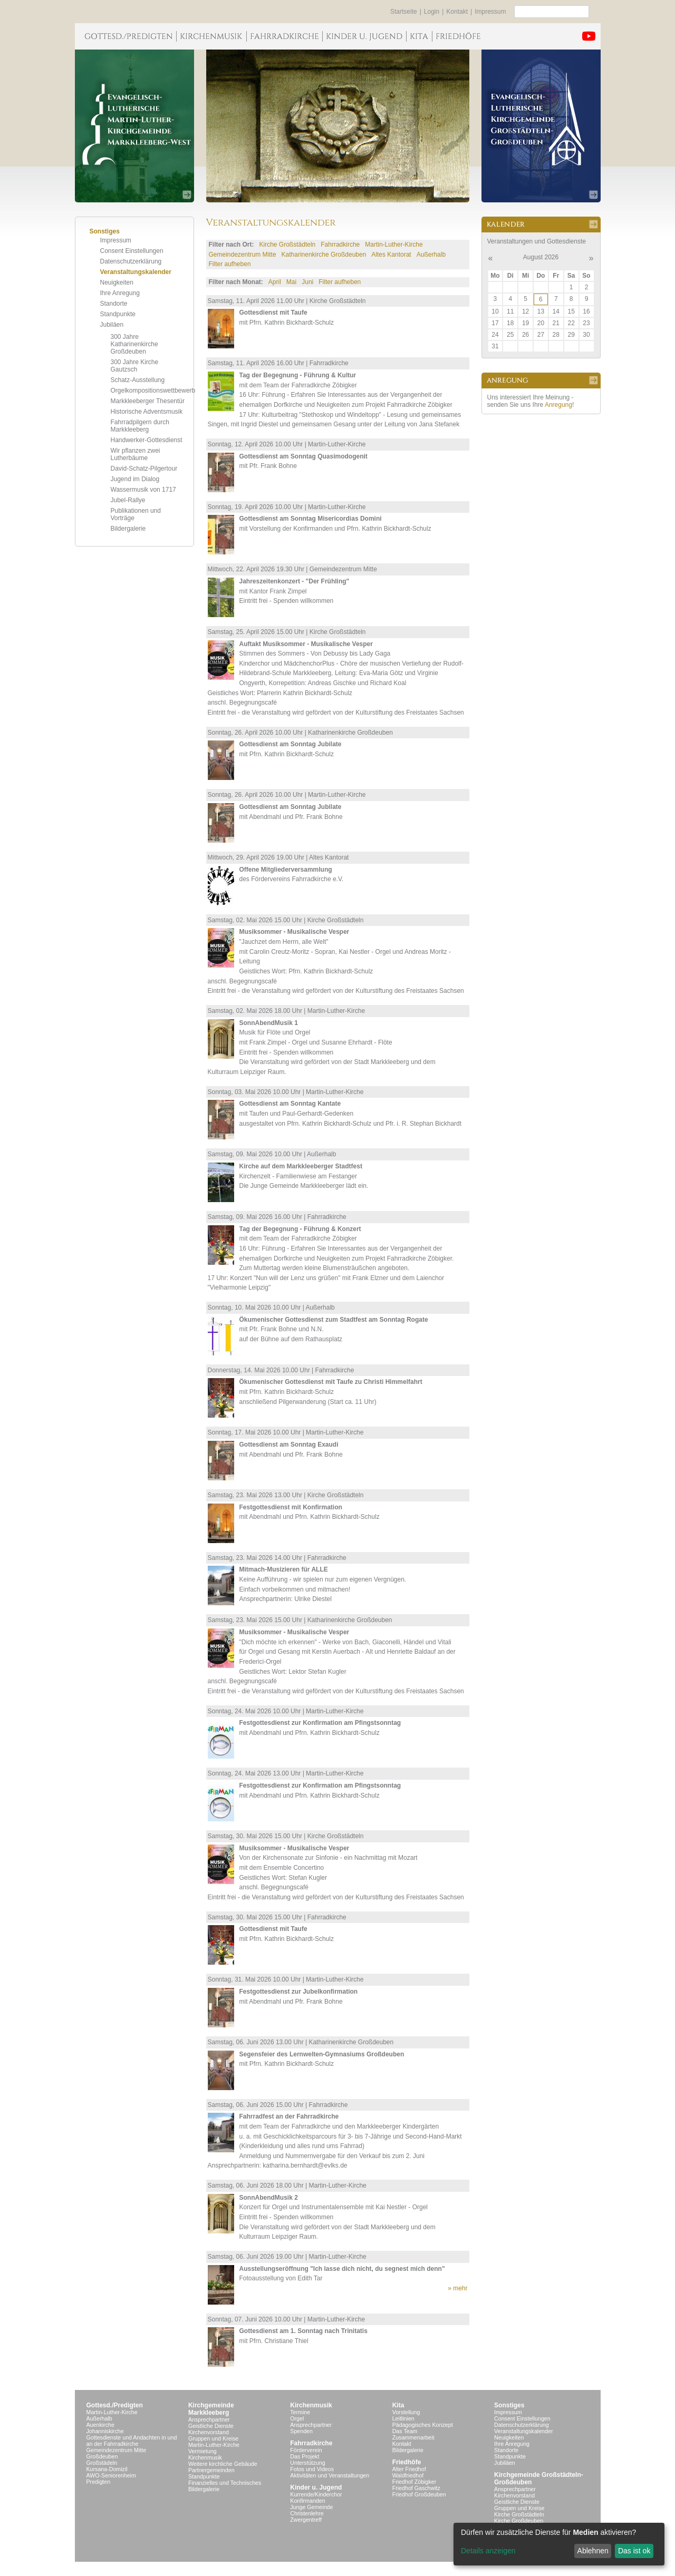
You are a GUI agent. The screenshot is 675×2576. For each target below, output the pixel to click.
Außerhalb (431, 254)
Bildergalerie (128, 528)
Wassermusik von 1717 (143, 489)
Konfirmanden (307, 2500)
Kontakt (457, 11)
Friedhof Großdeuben (419, 2494)
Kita (398, 2405)
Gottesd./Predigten (114, 2405)
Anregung (558, 404)
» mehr (457, 2288)
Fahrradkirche (340, 244)
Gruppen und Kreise (213, 2438)
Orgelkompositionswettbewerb (153, 390)
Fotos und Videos (312, 2469)
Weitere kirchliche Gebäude (222, 2464)
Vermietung (202, 2451)
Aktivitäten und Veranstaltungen (329, 2475)
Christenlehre (306, 2513)
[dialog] (559, 2544)
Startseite (403, 11)
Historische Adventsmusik (147, 411)
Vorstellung (406, 2412)
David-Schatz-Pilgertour (144, 468)
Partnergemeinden (211, 2470)
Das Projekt (304, 2456)
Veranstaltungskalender (135, 272)
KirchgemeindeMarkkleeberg (211, 2409)
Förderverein (306, 2450)
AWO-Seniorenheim (111, 2475)
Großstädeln (102, 2463)
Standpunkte (118, 314)
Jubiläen (112, 324)
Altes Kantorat (391, 254)
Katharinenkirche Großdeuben (324, 254)
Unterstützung (307, 2463)
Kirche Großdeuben (518, 2521)
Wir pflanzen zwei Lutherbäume (135, 454)
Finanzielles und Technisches (224, 2483)
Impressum (490, 11)
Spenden (301, 2431)
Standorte (114, 303)
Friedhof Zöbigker (414, 2482)
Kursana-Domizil (107, 2469)
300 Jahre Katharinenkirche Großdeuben (134, 344)
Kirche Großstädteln (287, 244)
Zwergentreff (306, 2519)
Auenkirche (100, 2425)
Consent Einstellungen (131, 251)
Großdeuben (102, 2456)
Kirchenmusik (205, 2457)
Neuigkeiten (116, 282)
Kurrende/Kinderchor (316, 2494)
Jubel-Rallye (128, 500)
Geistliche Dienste (211, 2426)
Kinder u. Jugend (316, 2487)
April (274, 282)
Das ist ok (634, 2550)
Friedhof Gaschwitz (416, 2488)
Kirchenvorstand (208, 2432)
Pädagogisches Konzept (422, 2425)
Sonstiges (509, 2405)
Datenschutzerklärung (131, 261)
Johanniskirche (105, 2431)
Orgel (297, 2418)
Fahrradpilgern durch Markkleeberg (140, 425)
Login (431, 11)
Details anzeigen (488, 2550)
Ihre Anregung (120, 293)
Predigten (98, 2482)
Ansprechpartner (209, 2419)
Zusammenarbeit (413, 2437)
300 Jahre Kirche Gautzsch (135, 365)
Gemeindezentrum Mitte (242, 254)
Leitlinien (403, 2418)
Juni (307, 282)
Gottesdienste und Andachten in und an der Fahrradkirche (131, 2440)
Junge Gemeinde (311, 2507)
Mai (291, 282)
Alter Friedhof (409, 2469)
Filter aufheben (230, 264)
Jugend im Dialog (135, 479)
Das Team (405, 2431)
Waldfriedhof (407, 2475)
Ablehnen (593, 2550)
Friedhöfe (406, 2462)
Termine (300, 2412)
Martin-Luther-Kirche (393, 244)
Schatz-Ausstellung (138, 380)
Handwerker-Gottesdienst (146, 440)
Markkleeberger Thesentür (148, 401)
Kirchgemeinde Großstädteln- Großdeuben (538, 2478)
